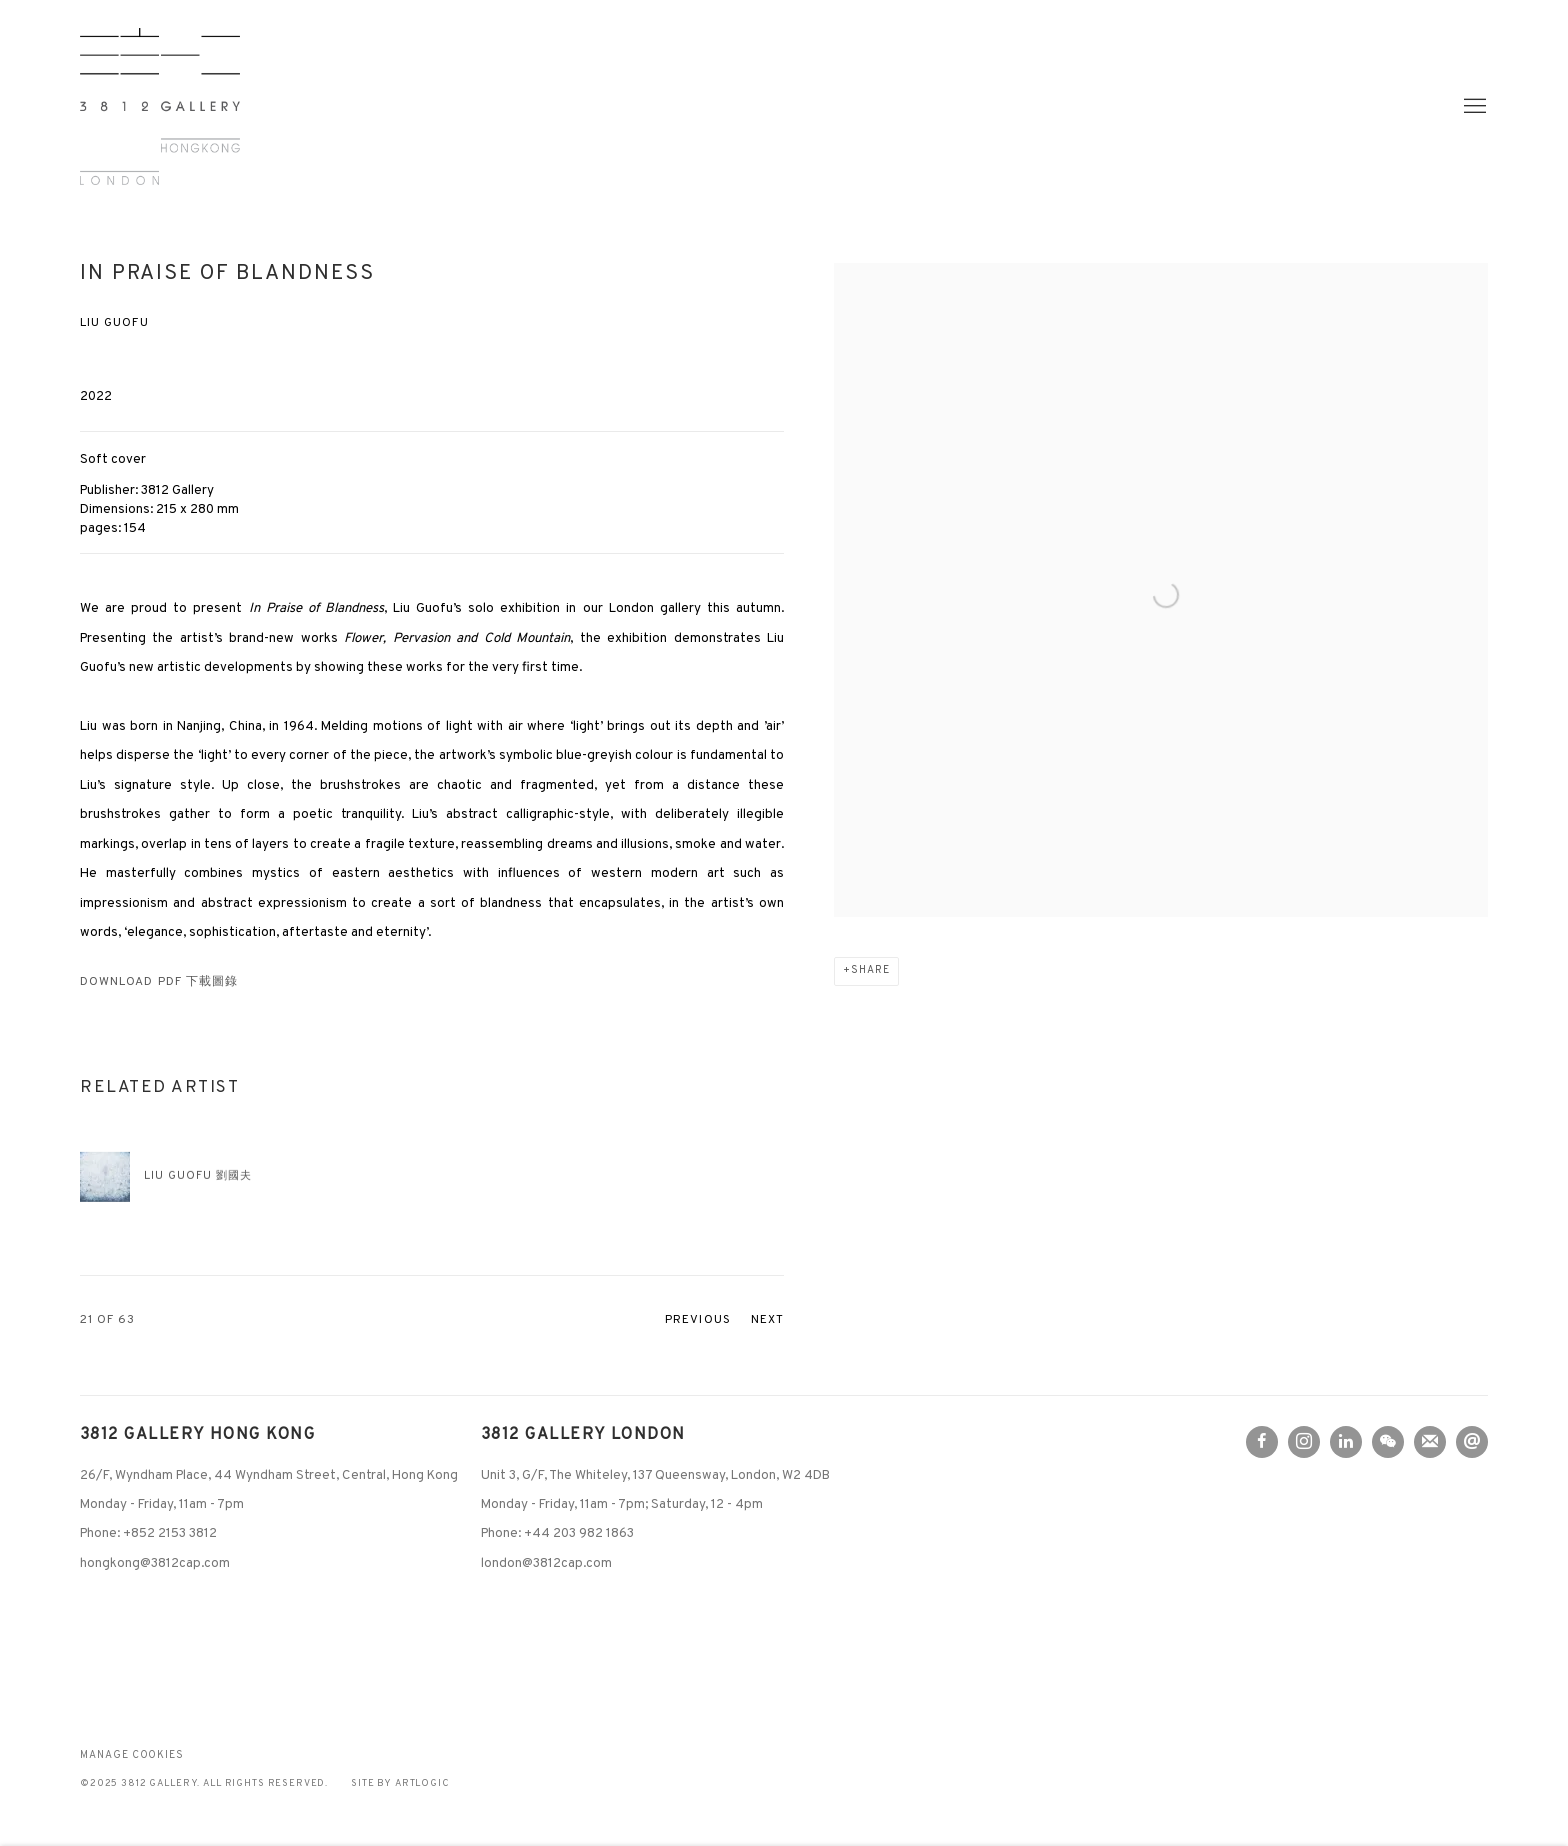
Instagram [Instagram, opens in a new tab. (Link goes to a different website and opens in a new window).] (1304, 1442)
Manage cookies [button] (132, 1755)
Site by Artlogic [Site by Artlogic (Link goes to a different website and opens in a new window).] (400, 1784)
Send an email (1472, 1442)
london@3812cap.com (546, 1563)
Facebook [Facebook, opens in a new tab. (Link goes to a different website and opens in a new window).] (1262, 1442)
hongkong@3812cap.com (155, 1563)
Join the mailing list (1430, 1442)
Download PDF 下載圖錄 (159, 982)
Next (767, 1320)
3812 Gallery (160, 106)
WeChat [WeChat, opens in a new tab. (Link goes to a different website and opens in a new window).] (1388, 1442)
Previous (698, 1320)
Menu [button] (1473, 107)
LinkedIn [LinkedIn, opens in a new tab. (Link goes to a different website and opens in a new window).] (1346, 1442)
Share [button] (870, 970)
